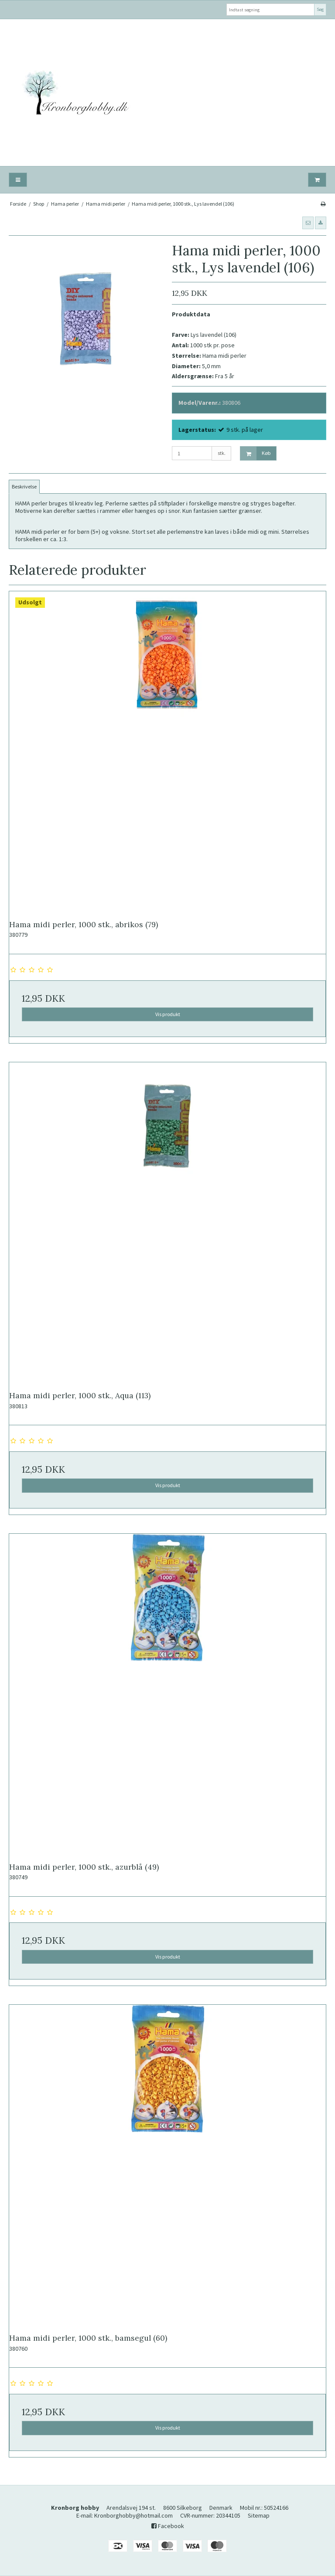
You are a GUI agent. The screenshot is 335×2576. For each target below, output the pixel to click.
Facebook (167, 2526)
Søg (320, 9)
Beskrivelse (24, 486)
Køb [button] (255, 453)
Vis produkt (167, 1014)
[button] (308, 223)
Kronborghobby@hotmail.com (133, 2515)
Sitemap (259, 2515)
